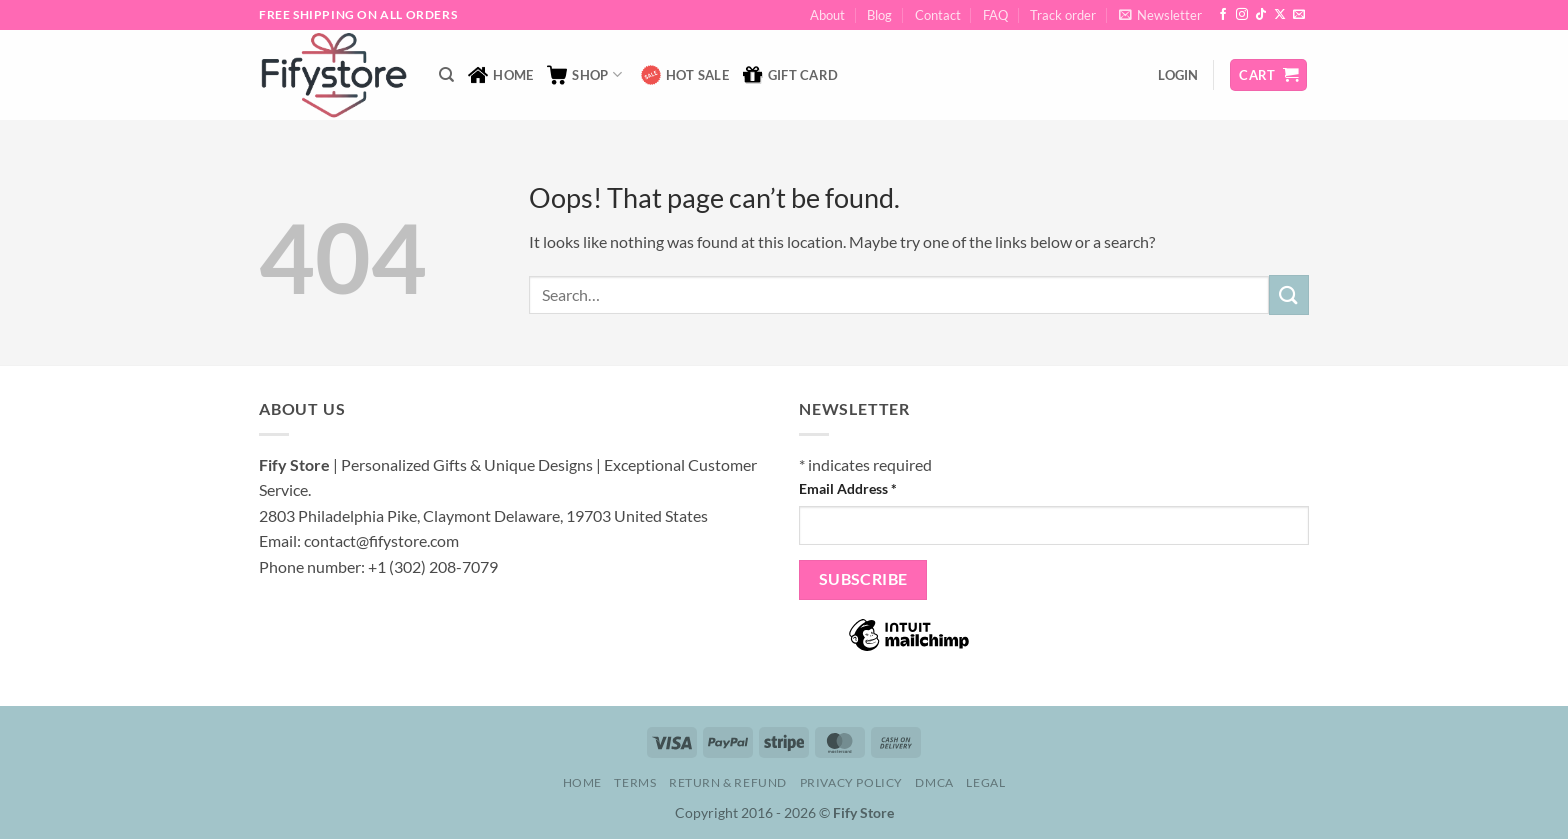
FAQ (995, 15)
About (827, 15)
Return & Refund (728, 782)
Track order (1063, 15)
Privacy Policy (852, 782)
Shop (584, 75)
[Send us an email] (1299, 15)
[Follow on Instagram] (1242, 15)
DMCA (934, 782)
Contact (938, 15)
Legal (985, 782)
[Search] (446, 75)
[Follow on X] (1280, 15)
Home (500, 75)
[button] (1160, 15)
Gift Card (790, 75)
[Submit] (1289, 294)
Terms (635, 782)
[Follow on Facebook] (1223, 15)
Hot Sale (685, 75)
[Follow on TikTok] (1261, 15)
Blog (879, 15)
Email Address (848, 488)
